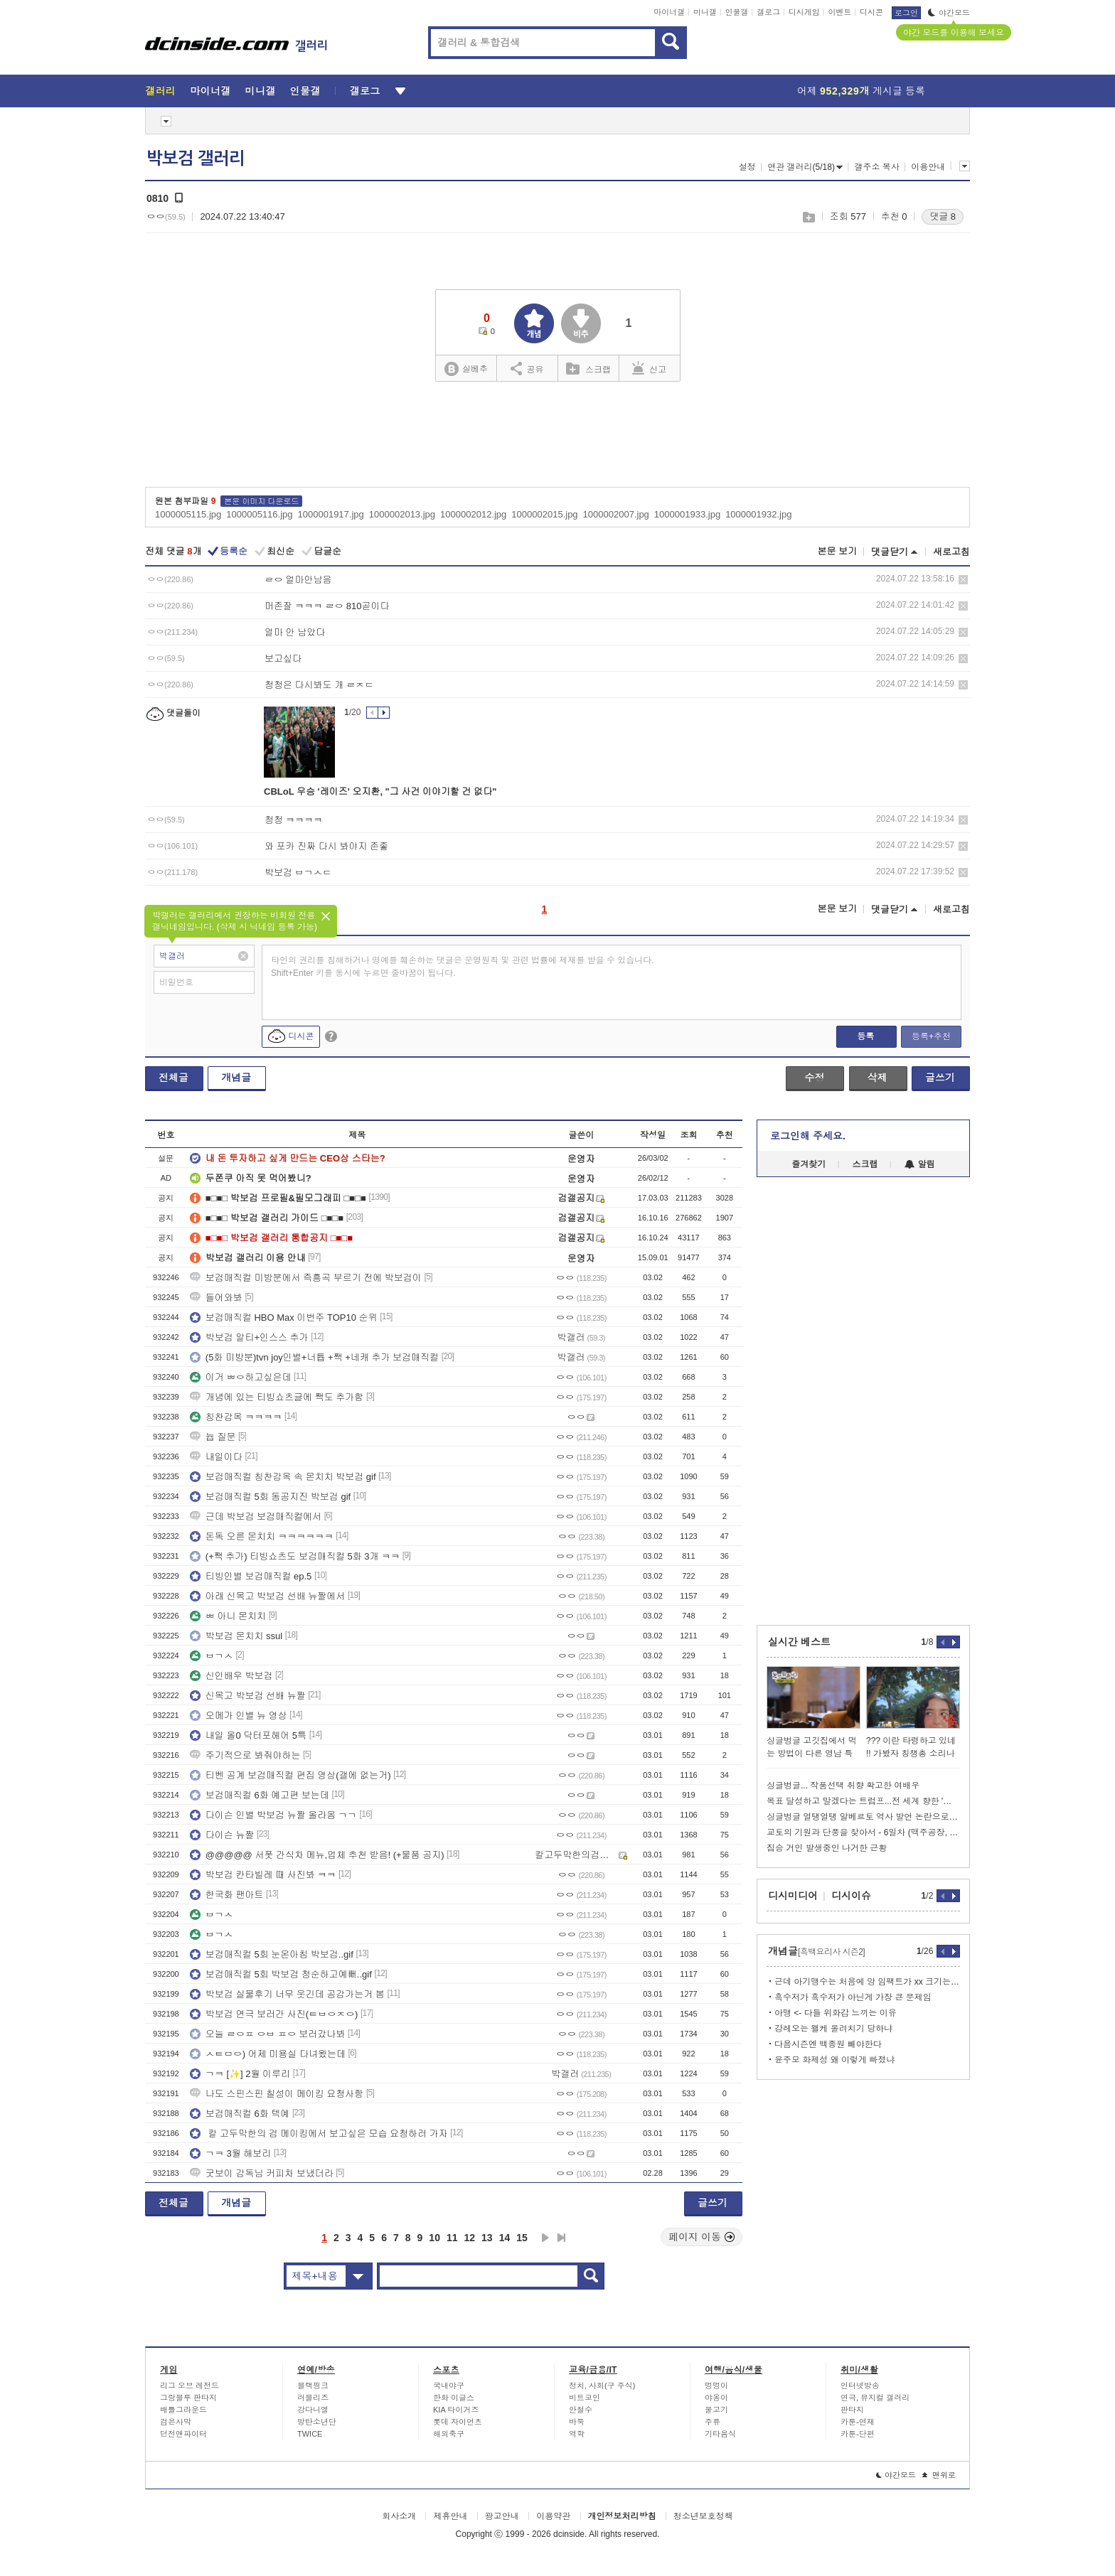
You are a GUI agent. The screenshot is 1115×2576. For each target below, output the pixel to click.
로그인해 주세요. (807, 1136)
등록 (865, 1036)
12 (470, 2237)
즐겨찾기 (808, 1164)
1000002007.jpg (616, 514)
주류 (712, 2421)
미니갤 (705, 12)
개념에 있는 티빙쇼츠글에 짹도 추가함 (276, 1397)
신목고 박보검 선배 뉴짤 (248, 1695)
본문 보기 (837, 551)
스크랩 (808, 217)
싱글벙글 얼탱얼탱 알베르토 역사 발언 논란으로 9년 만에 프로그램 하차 (863, 1817)
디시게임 (804, 12)
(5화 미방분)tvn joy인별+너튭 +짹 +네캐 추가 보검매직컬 (314, 1357)
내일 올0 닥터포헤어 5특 (248, 1735)
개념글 (236, 1077)
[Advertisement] (557, 439)
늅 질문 (213, 1437)
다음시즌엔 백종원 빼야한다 (828, 2044)
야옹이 (716, 2397)
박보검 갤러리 (195, 158)
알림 (920, 1164)
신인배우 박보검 (231, 1675)
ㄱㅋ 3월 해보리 (230, 2153)
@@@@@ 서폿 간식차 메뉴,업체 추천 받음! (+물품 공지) (317, 1855)
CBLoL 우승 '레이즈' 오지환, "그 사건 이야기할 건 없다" (380, 791)
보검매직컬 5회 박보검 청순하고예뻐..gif (281, 1974)
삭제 (963, 579)
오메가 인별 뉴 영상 (238, 1715)
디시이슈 (851, 1895)
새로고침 (951, 552)
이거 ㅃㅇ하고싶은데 (241, 1377)
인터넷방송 (860, 2385)
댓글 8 (942, 216)
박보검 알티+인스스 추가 (249, 1337)
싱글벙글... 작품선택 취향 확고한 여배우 (843, 1786)
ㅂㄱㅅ (211, 1656)
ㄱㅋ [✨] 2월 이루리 (240, 2073)
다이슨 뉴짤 (222, 1835)
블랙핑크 (313, 2385)
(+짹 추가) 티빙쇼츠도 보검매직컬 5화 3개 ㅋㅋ (295, 1556)
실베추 (466, 369)
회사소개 (399, 2516)
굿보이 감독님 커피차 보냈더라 (262, 2173)
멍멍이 (716, 2385)
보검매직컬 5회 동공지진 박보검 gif (270, 1496)
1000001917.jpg (331, 514)
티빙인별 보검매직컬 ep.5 (251, 1576)
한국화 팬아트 (227, 1894)
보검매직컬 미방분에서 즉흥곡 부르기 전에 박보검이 (306, 1277)
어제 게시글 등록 (861, 91)
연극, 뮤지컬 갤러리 (875, 2397)
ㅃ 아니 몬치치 (228, 1616)
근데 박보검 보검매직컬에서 (255, 1516)
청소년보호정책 (703, 2516)
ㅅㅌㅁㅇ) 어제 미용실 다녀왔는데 (268, 2054)
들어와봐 (216, 1297)
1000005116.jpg (259, 514)
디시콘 (871, 12)
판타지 (852, 2409)
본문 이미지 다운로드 (261, 501)
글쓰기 (940, 1077)
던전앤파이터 (183, 2434)
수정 (814, 1077)
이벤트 (839, 12)
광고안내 (502, 2516)
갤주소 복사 (876, 167)
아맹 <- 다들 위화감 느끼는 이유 (835, 2013)
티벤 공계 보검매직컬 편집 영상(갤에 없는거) (290, 1775)
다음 (545, 2238)
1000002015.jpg (544, 514)
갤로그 (768, 12)
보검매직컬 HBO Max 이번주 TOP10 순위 (284, 1317)
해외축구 (448, 2434)
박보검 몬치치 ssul (236, 1636)
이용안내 (928, 167)
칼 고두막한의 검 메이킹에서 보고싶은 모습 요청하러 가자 (319, 2133)
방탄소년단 (316, 2421)
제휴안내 (450, 2516)
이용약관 (553, 2516)
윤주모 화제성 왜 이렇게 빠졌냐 (834, 2060)
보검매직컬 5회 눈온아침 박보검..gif (271, 1954)
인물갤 (737, 12)
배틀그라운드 (183, 2409)
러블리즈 (313, 2397)
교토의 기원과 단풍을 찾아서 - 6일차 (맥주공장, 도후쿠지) (863, 1832)
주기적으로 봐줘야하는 (245, 1755)
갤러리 (160, 91)
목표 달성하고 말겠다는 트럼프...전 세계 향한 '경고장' (863, 1801)
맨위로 (939, 2475)
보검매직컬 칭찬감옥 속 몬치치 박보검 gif (283, 1476)
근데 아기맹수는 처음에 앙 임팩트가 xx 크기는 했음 (867, 1982)
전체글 (173, 1077)
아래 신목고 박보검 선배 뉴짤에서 (267, 1596)
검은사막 (175, 2421)
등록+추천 (931, 1036)
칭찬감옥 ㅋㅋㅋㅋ (236, 1417)
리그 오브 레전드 (189, 2385)
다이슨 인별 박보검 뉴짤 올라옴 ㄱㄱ (273, 1815)
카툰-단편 (858, 2434)
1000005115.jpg (188, 514)
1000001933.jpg (687, 514)
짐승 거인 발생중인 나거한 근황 (827, 1848)
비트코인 (584, 2397)
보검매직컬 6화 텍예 (239, 2113)
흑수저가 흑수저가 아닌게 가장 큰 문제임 (853, 1997)
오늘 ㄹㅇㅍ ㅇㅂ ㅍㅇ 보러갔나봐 (267, 2034)
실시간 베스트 (799, 1642)
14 (505, 2237)
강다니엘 (313, 2409)
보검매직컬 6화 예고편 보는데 (259, 1795)
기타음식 (720, 2434)
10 (434, 2237)
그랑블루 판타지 (188, 2397)
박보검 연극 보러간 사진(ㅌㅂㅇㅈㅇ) (274, 2014)
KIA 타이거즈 (456, 2409)
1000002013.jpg (402, 514)
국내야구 (448, 2385)
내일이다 (216, 1456)
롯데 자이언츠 (457, 2421)
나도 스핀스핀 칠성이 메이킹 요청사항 (276, 2093)
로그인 (906, 13)
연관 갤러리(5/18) (805, 167)
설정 (747, 167)
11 (452, 2237)
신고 (649, 368)
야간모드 (949, 13)
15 (522, 2237)
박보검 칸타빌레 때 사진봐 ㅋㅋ (263, 1874)
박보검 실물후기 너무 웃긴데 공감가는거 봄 (287, 1994)
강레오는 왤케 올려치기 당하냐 (833, 2029)
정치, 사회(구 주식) (602, 2385)
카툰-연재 (858, 2421)
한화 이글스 (453, 2397)
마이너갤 (669, 12)
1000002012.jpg (473, 514)
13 (487, 2237)
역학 (577, 2434)
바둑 (577, 2421)
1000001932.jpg (758, 514)
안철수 (580, 2409)
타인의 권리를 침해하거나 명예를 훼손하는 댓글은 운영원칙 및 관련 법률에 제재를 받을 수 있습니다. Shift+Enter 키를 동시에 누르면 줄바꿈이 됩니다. (462, 966)
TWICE (309, 2434)
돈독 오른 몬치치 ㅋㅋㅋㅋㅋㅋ (262, 1536)
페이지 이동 (701, 2237)
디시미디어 (793, 1895)
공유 (527, 368)
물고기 (716, 2409)
